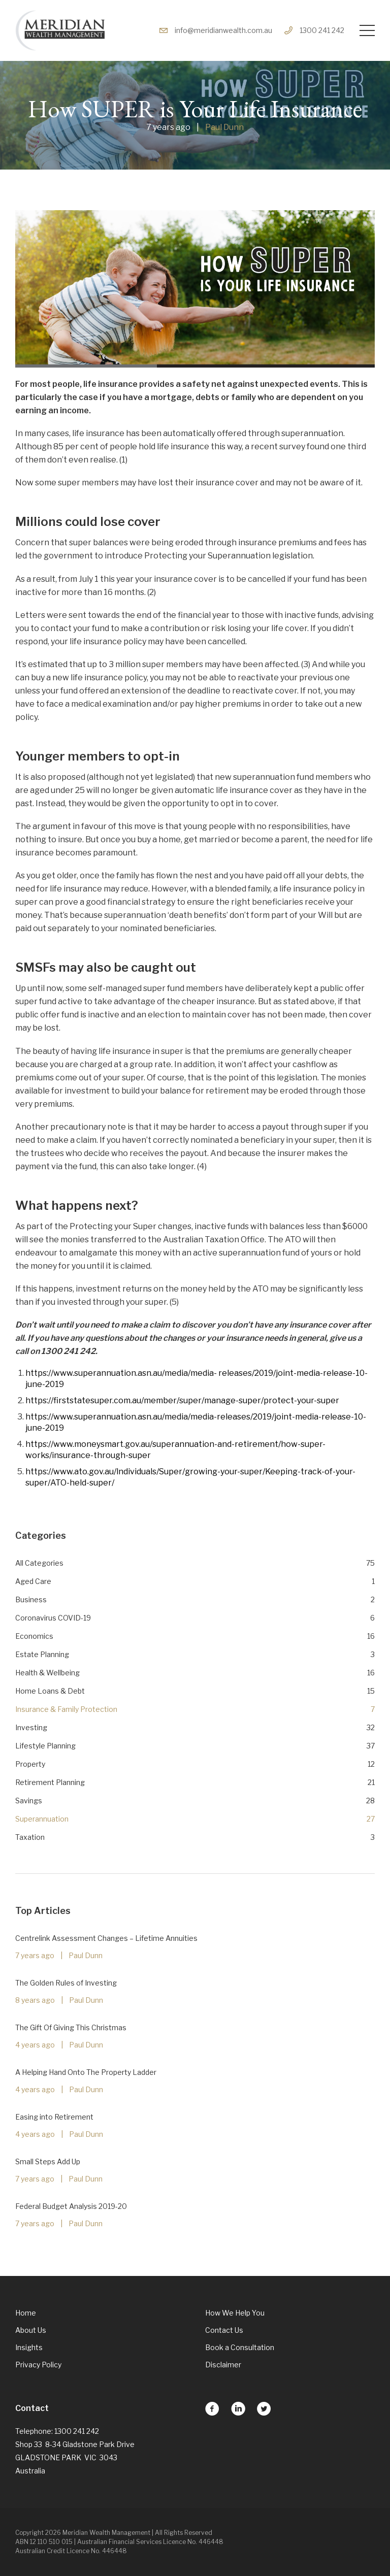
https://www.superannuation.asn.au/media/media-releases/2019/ (149, 1417)
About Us (30, 2330)
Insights (29, 2347)
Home (25, 2312)
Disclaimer (223, 2364)
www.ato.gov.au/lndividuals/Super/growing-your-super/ (159, 1471)
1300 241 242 (314, 30)
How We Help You (235, 2312)
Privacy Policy (38, 2364)
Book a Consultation (239, 2347)
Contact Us (224, 2330)
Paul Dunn (224, 127)
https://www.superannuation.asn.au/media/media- (121, 1373)
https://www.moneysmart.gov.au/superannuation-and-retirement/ (153, 1444)
